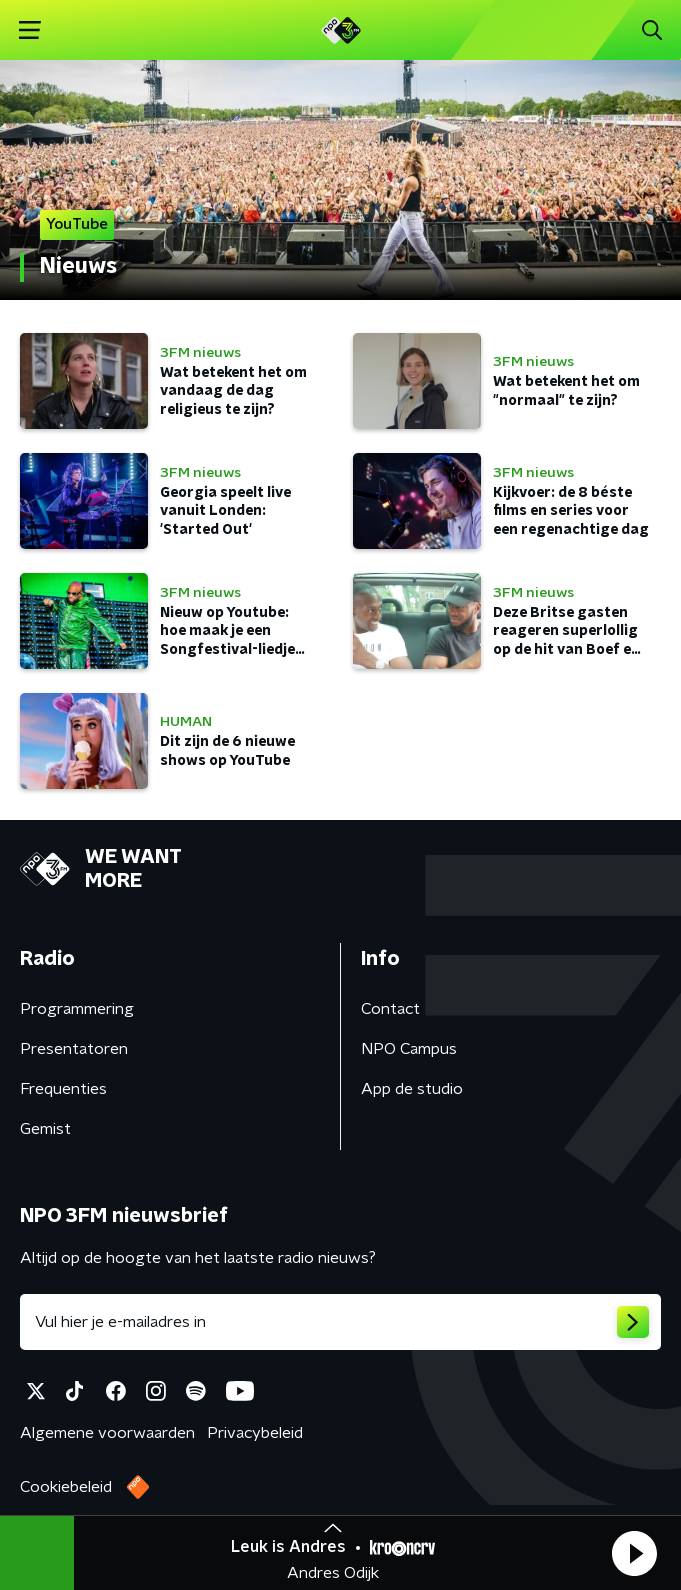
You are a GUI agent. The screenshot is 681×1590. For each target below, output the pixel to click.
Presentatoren (74, 1049)
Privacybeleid (255, 1433)
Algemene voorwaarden (107, 1433)
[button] (634, 1553)
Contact (390, 1009)
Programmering (77, 1009)
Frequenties (63, 1089)
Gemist (45, 1129)
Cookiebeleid (66, 1487)
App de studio (412, 1089)
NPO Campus (409, 1049)
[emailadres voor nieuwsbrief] (340, 1322)
